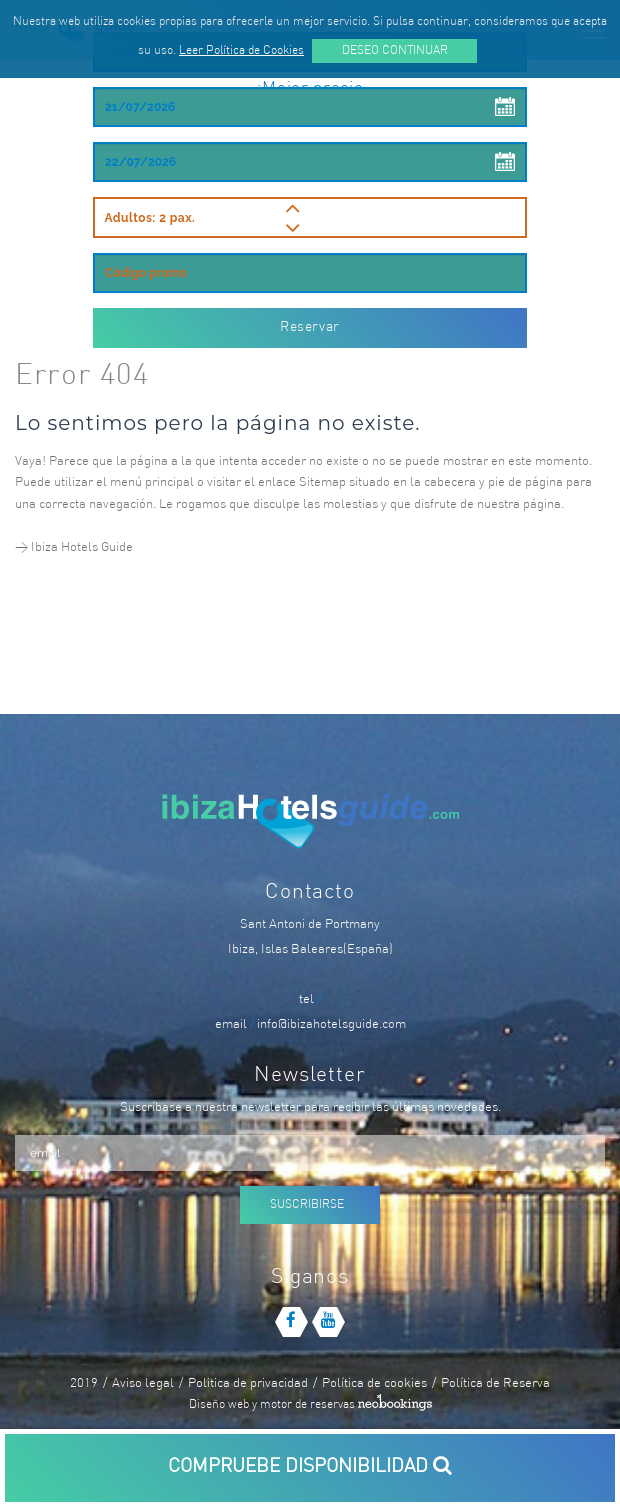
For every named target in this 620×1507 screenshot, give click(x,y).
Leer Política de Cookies (241, 51)
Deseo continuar (395, 51)
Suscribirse (307, 1205)
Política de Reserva (495, 1383)
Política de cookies (374, 1383)
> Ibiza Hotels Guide (74, 547)
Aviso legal (143, 1383)
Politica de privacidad (248, 1383)
